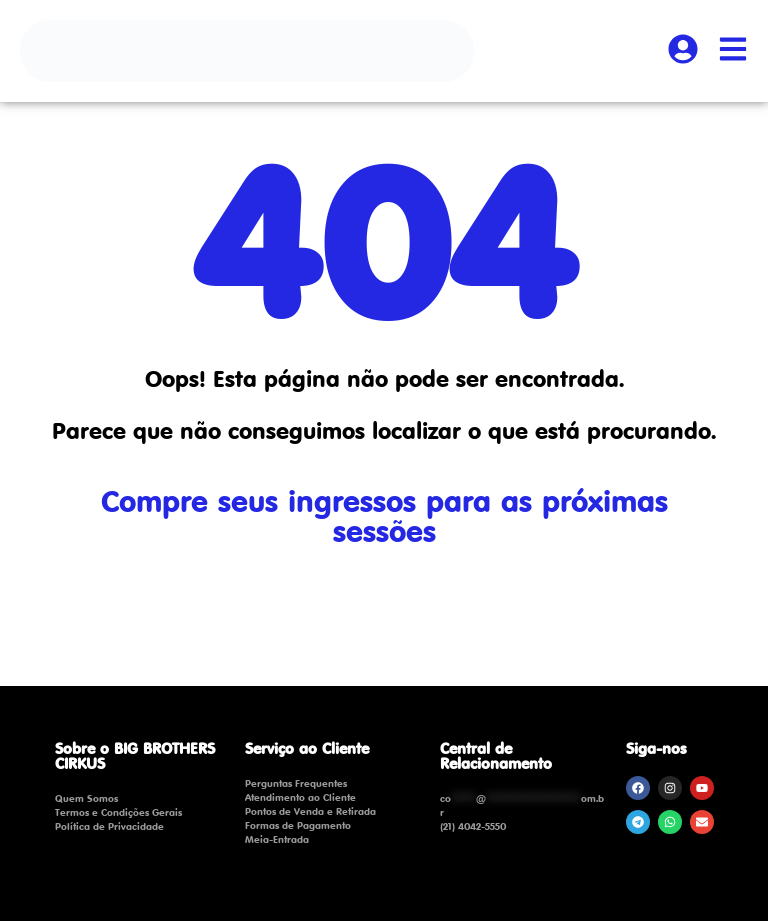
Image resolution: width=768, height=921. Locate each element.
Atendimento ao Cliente (300, 797)
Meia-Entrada (277, 839)
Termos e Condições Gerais (118, 812)
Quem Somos (86, 798)
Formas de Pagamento (298, 825)
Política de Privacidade (109, 826)
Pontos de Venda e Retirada (310, 811)
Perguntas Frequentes (296, 783)
